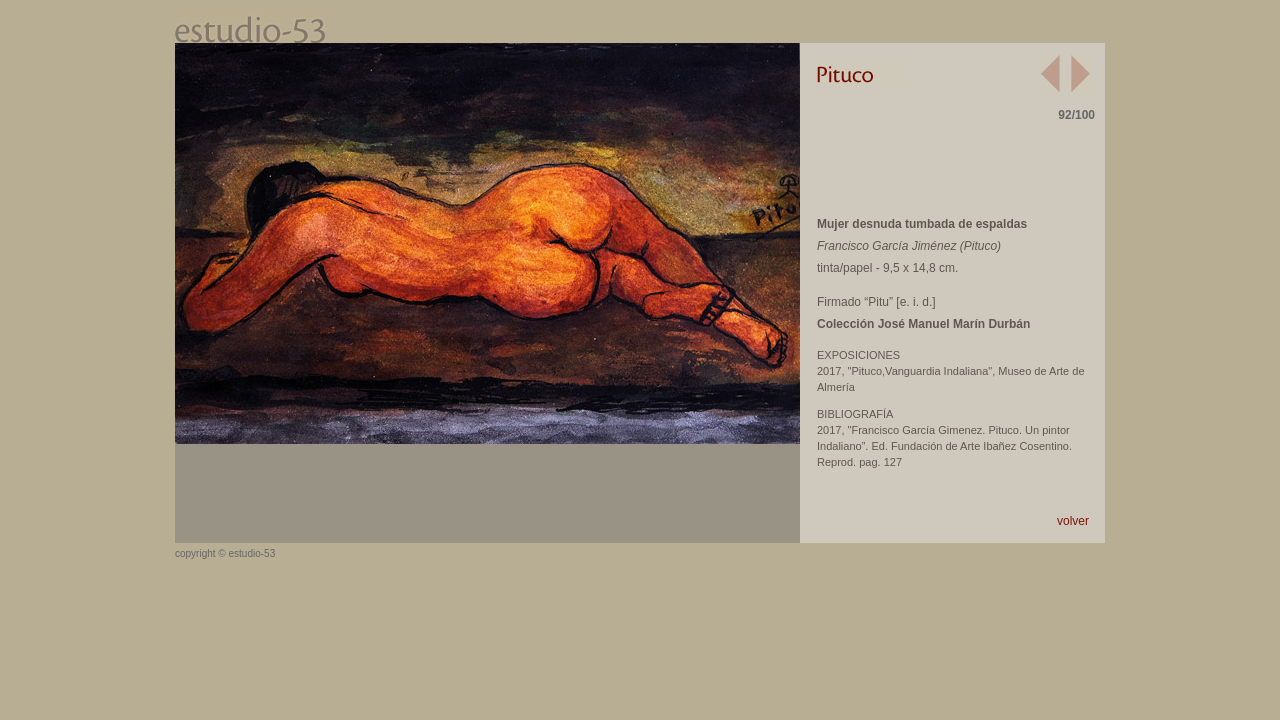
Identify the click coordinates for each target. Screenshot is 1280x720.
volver (1073, 521)
